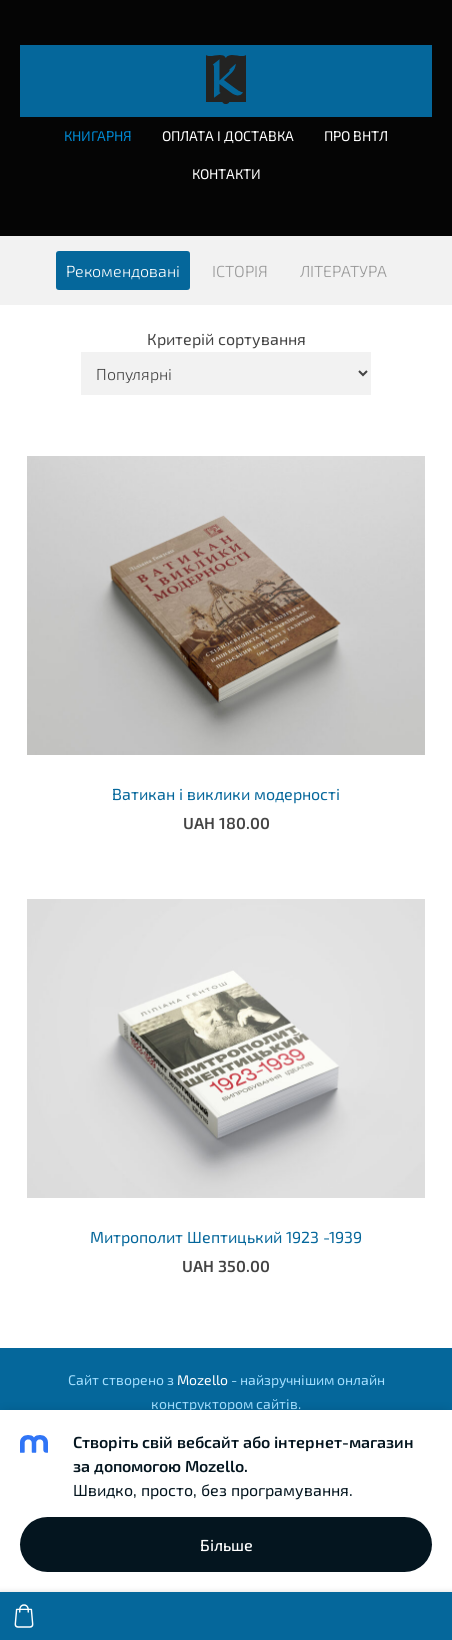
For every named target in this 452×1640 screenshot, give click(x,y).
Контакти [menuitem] (226, 173)
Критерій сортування (226, 338)
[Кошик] (24, 1616)
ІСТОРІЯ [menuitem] (240, 270)
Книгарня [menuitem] (98, 135)
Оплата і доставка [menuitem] (228, 135)
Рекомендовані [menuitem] (123, 270)
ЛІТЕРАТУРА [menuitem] (343, 270)
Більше (226, 1544)
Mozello (202, 1379)
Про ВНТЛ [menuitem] (356, 135)
